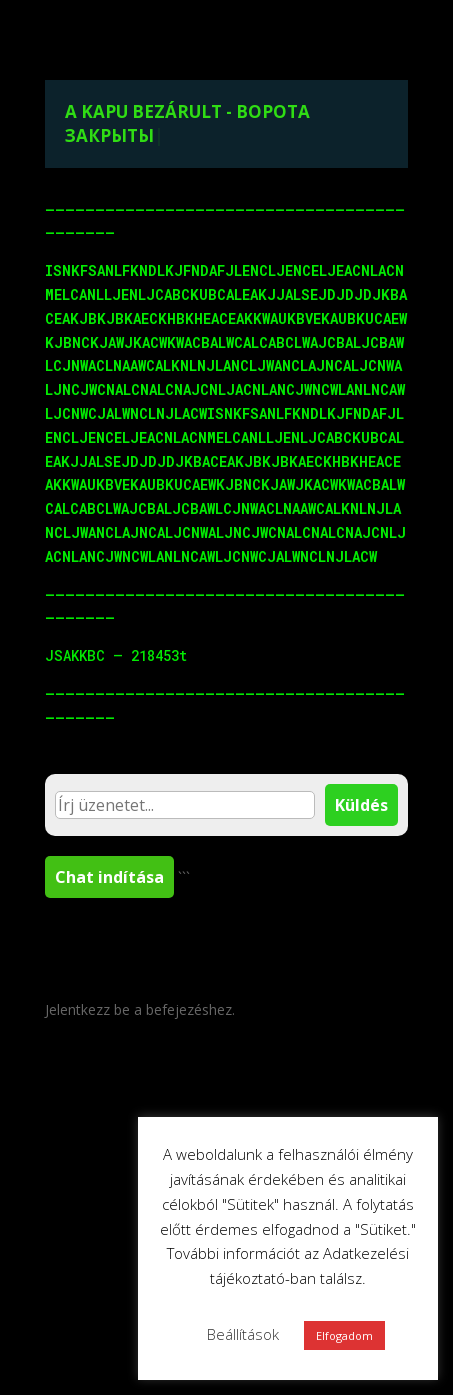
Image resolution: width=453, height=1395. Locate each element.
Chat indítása (109, 877)
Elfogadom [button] (344, 1335)
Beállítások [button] (243, 1334)
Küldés (361, 805)
